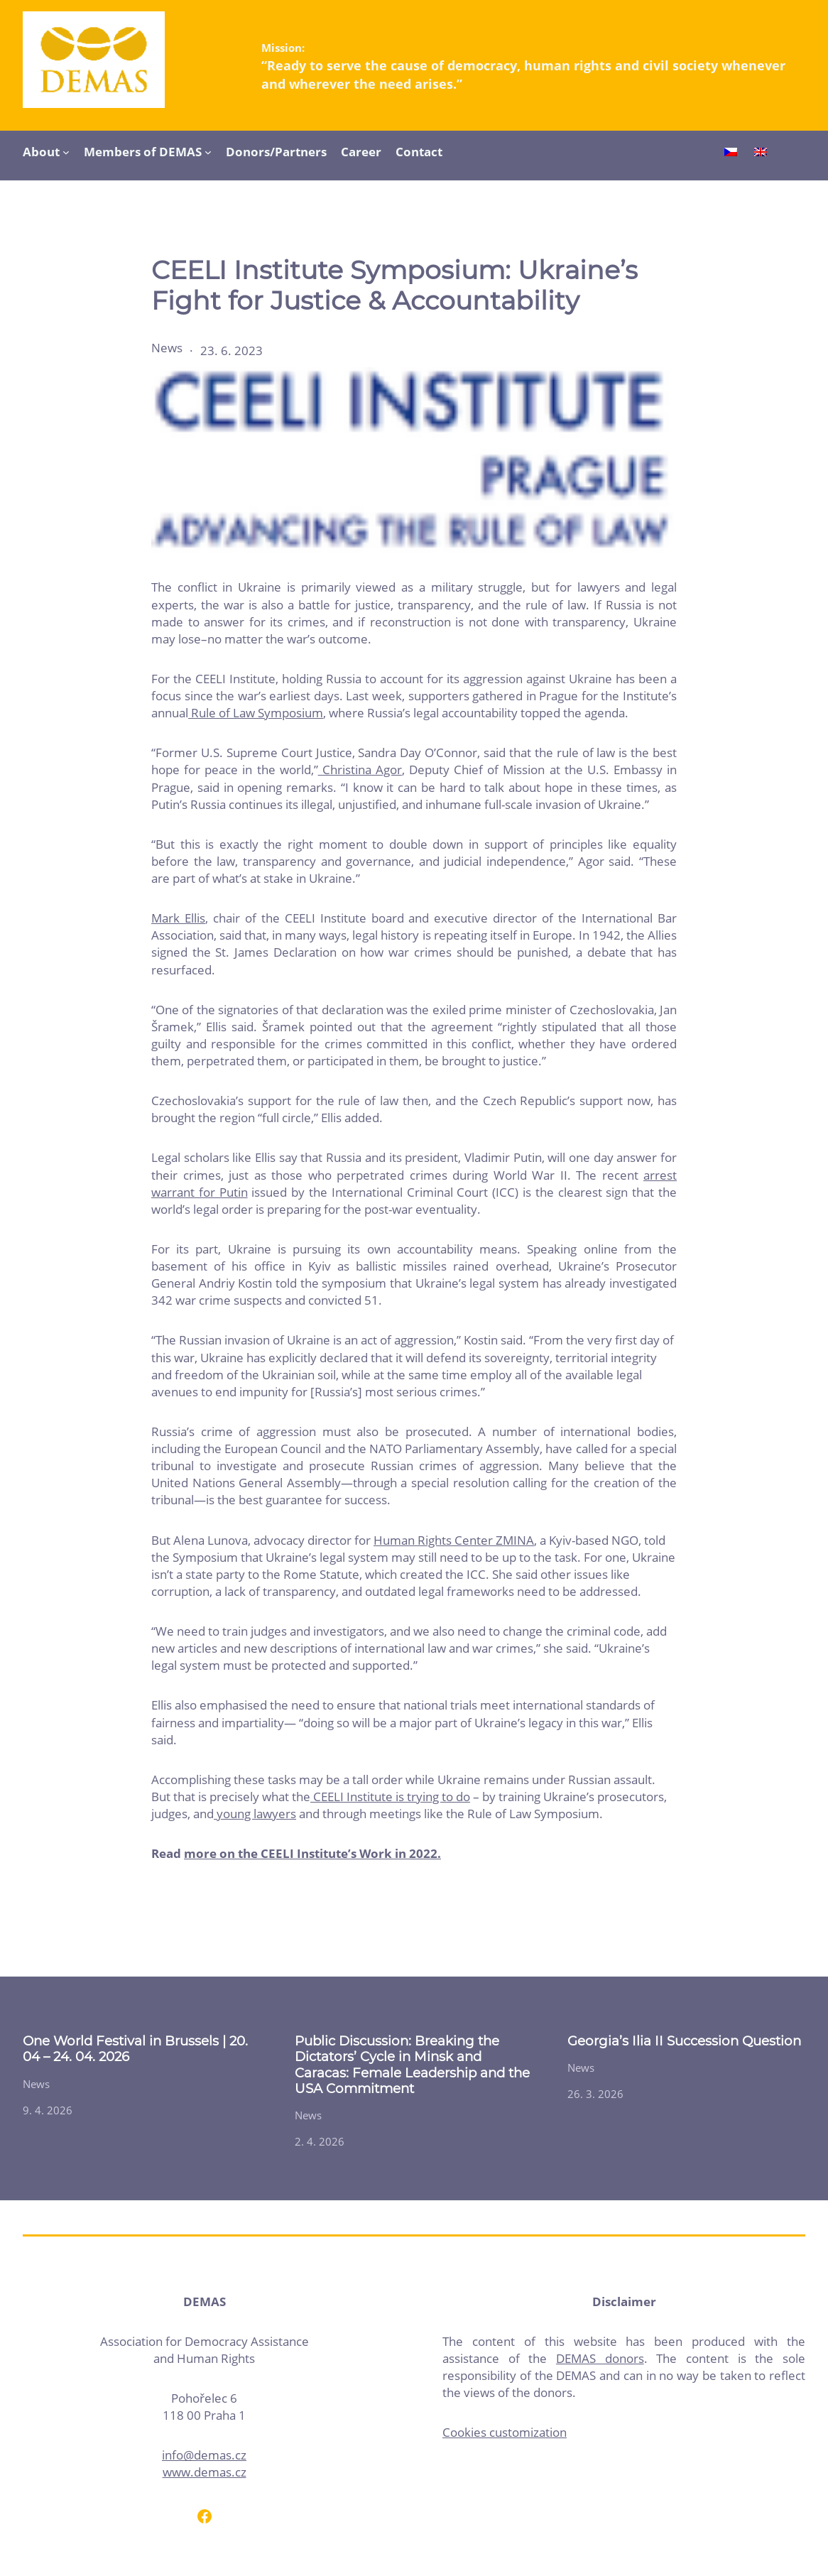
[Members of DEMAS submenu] (208, 152)
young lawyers (255, 1813)
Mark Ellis (178, 918)
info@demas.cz (204, 2455)
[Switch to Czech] (730, 153)
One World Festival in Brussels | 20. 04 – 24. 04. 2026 (135, 2049)
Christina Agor (360, 769)
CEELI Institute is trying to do (390, 1796)
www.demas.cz (204, 2472)
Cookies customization (504, 2432)
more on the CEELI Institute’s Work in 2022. (312, 1853)
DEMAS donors (600, 2358)
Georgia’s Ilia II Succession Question (684, 2041)
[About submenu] (66, 152)
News (167, 347)
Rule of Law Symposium (255, 713)
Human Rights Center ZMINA (454, 1540)
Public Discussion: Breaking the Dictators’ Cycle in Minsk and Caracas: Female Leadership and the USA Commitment (412, 2064)
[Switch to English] (760, 153)
